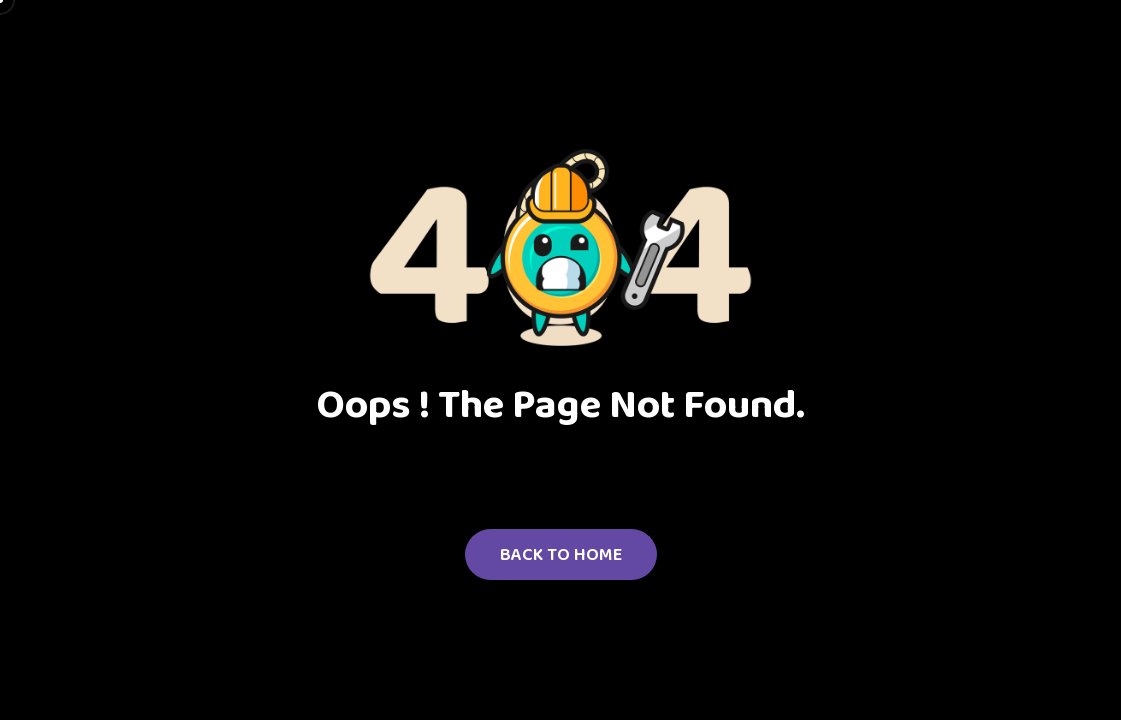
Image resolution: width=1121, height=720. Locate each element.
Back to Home (561, 554)
